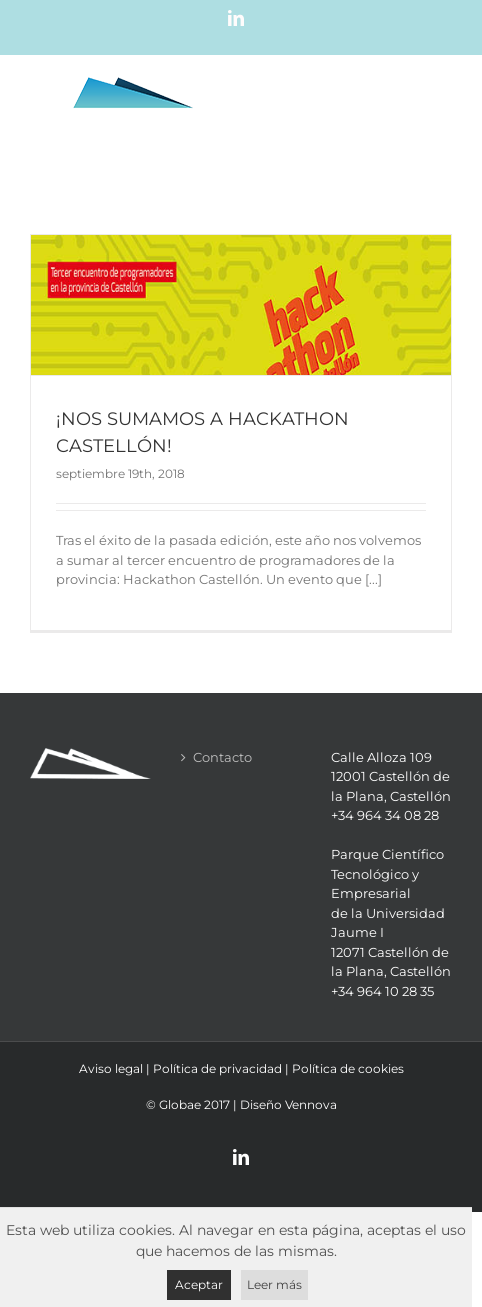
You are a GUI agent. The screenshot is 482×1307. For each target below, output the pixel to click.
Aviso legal (111, 1068)
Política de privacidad (217, 1068)
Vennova (311, 1104)
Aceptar (199, 1284)
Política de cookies (348, 1068)
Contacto (222, 757)
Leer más (274, 1284)
